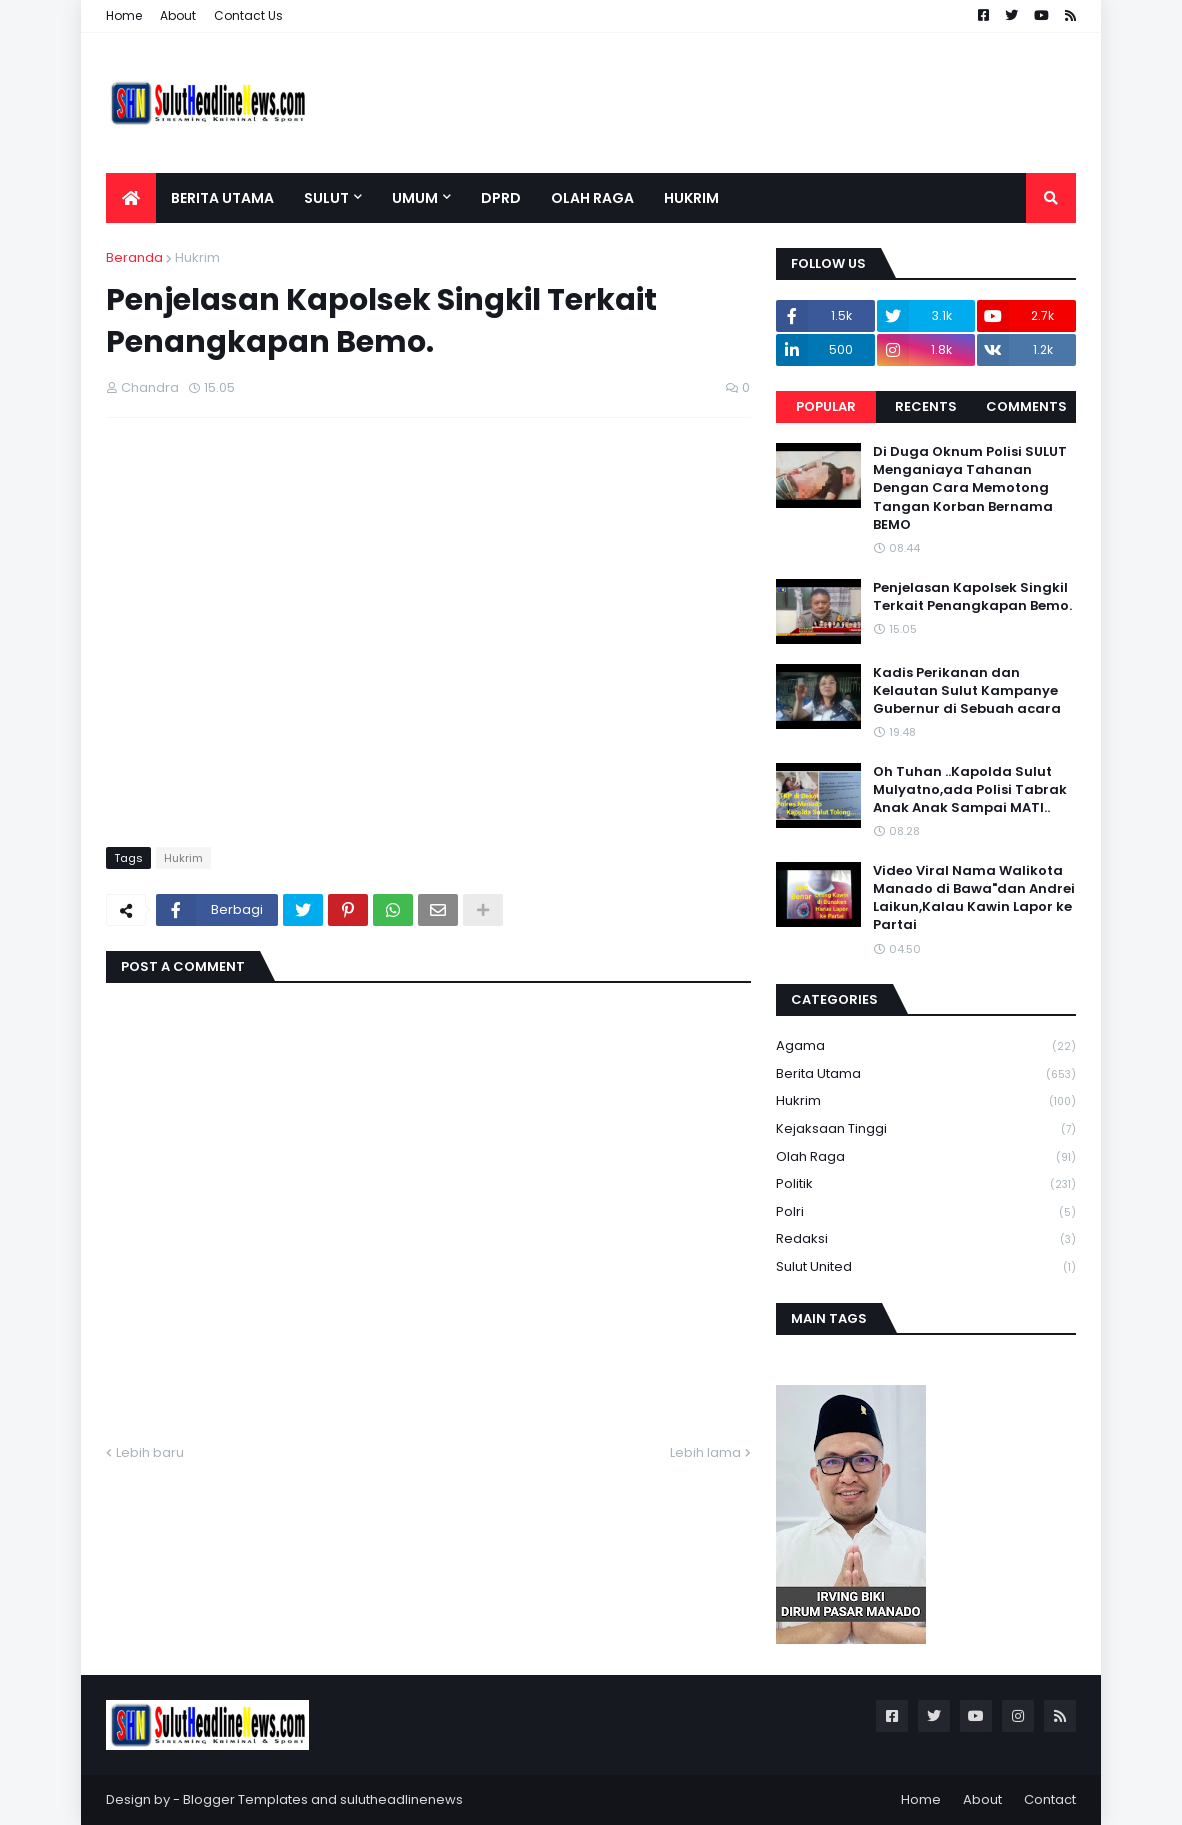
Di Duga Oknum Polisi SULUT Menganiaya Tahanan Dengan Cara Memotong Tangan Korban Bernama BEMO (970, 488)
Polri (926, 1212)
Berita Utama (926, 1074)
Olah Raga (926, 1157)
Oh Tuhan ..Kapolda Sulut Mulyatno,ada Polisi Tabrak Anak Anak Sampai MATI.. (970, 790)
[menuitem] (131, 198)
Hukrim (197, 257)
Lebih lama (705, 1452)
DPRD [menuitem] (501, 198)
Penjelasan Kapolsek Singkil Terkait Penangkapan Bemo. (972, 597)
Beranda (134, 257)
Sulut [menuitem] (326, 198)
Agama (926, 1046)
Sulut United (926, 1267)
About (178, 15)
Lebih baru (150, 1452)
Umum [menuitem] (415, 198)
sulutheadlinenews (401, 1799)
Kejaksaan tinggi (926, 1129)
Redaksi (926, 1239)
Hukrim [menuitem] (691, 198)
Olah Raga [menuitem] (592, 198)
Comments (1026, 406)
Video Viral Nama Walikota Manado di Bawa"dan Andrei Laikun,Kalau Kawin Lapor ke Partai (974, 898)
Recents (926, 406)
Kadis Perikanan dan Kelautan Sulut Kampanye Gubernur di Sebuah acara (967, 691)
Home (124, 15)
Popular (826, 406)
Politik (926, 1184)
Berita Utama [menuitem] (222, 198)
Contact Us (248, 15)
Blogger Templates (245, 1799)
